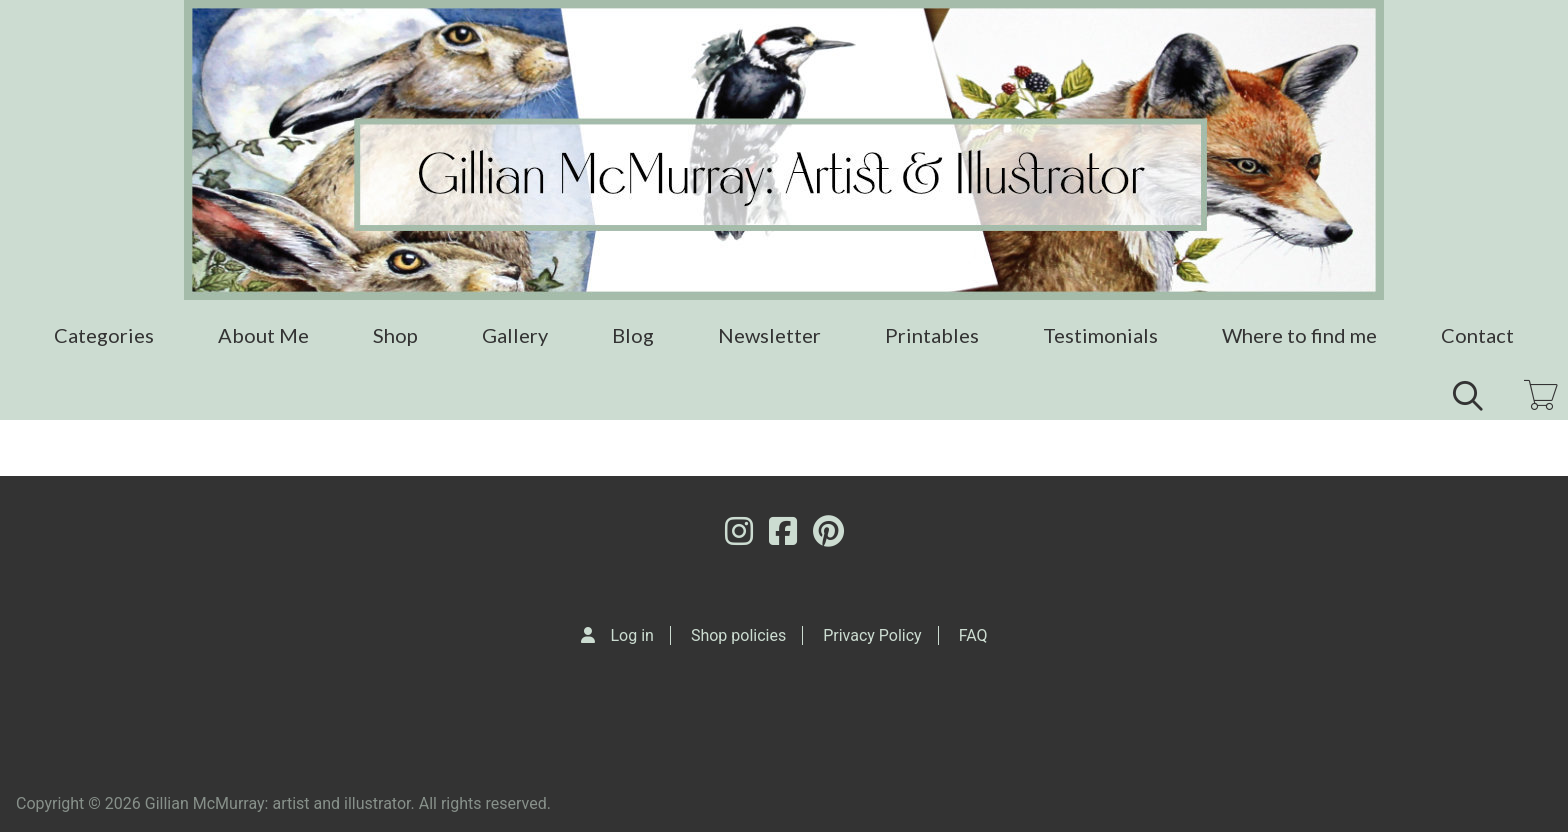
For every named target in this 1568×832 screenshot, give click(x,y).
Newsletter (769, 335)
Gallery (515, 335)
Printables (932, 335)
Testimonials (1100, 335)
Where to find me (1299, 335)
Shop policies (738, 635)
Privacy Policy (872, 635)
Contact (1477, 335)
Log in (632, 635)
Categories (104, 335)
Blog (633, 335)
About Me (263, 335)
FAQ (973, 635)
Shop (395, 335)
